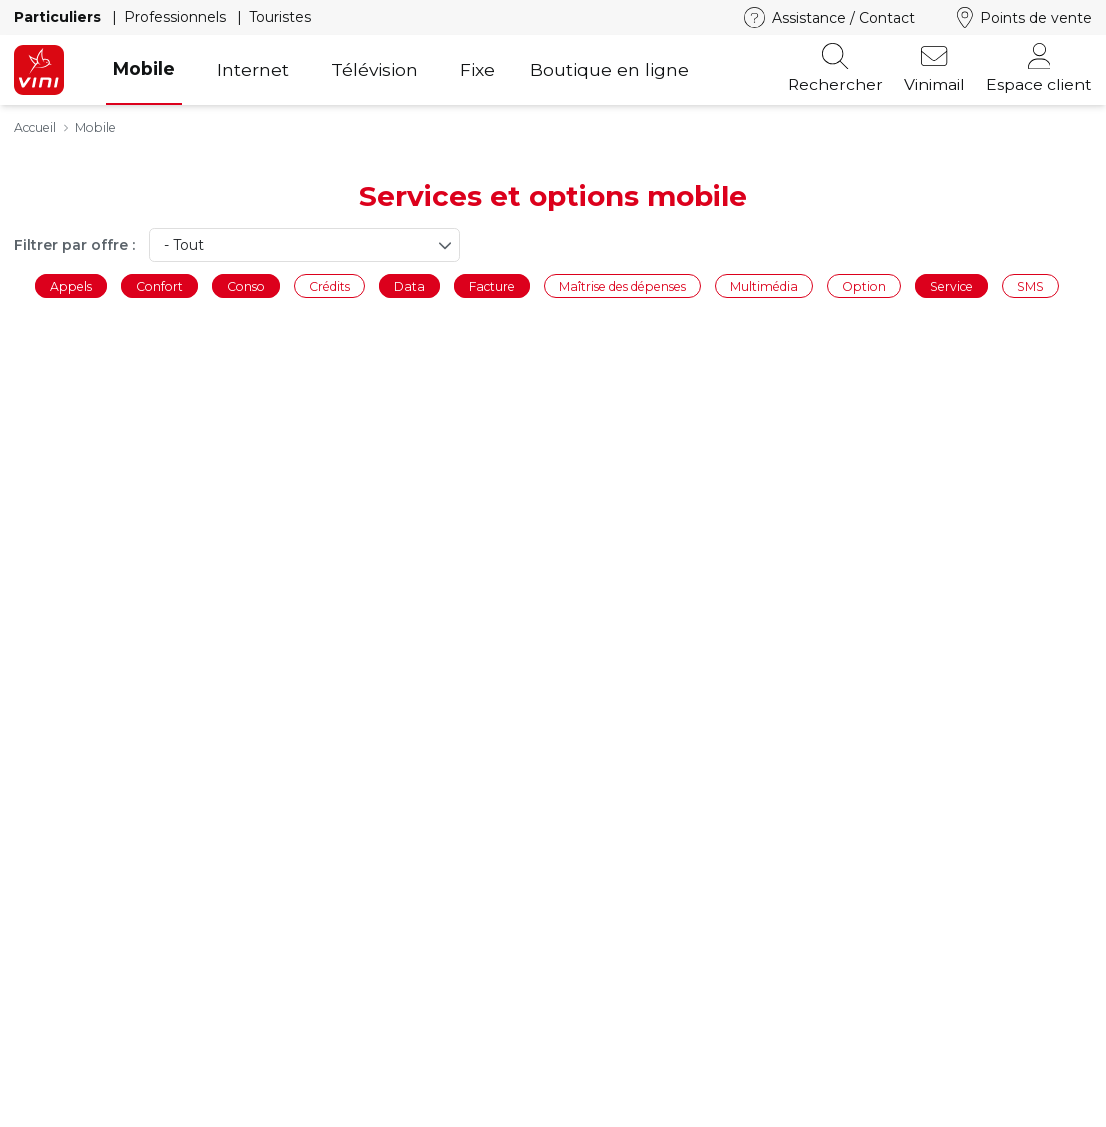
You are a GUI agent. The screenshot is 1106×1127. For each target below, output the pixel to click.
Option (864, 285)
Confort (159, 285)
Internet (253, 69)
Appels (71, 285)
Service (951, 285)
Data (409, 285)
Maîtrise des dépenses (622, 285)
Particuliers (59, 17)
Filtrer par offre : (74, 245)
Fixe (477, 69)
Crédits (329, 285)
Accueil (35, 127)
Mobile (144, 68)
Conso (246, 285)
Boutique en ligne (609, 69)
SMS (1030, 285)
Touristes (280, 17)
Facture (492, 285)
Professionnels (177, 17)
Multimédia (764, 285)
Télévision (374, 69)
